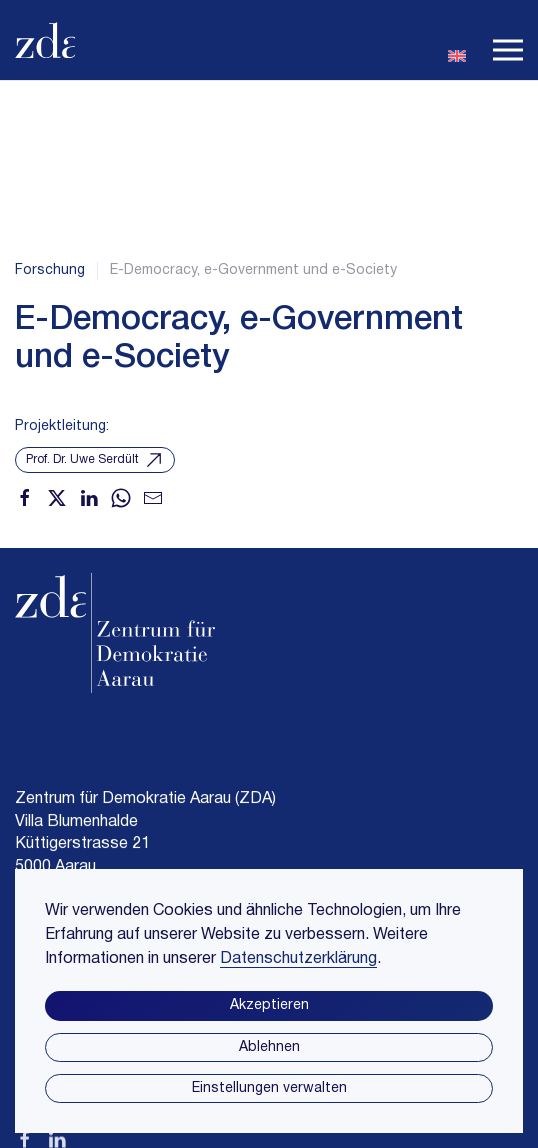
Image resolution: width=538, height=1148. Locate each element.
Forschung (50, 270)
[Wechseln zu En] (457, 54)
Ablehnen (269, 1047)
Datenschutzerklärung (298, 959)
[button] (508, 40)
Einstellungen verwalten (269, 1088)
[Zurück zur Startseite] (45, 40)
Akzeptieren (269, 1005)
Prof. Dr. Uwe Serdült (95, 460)
